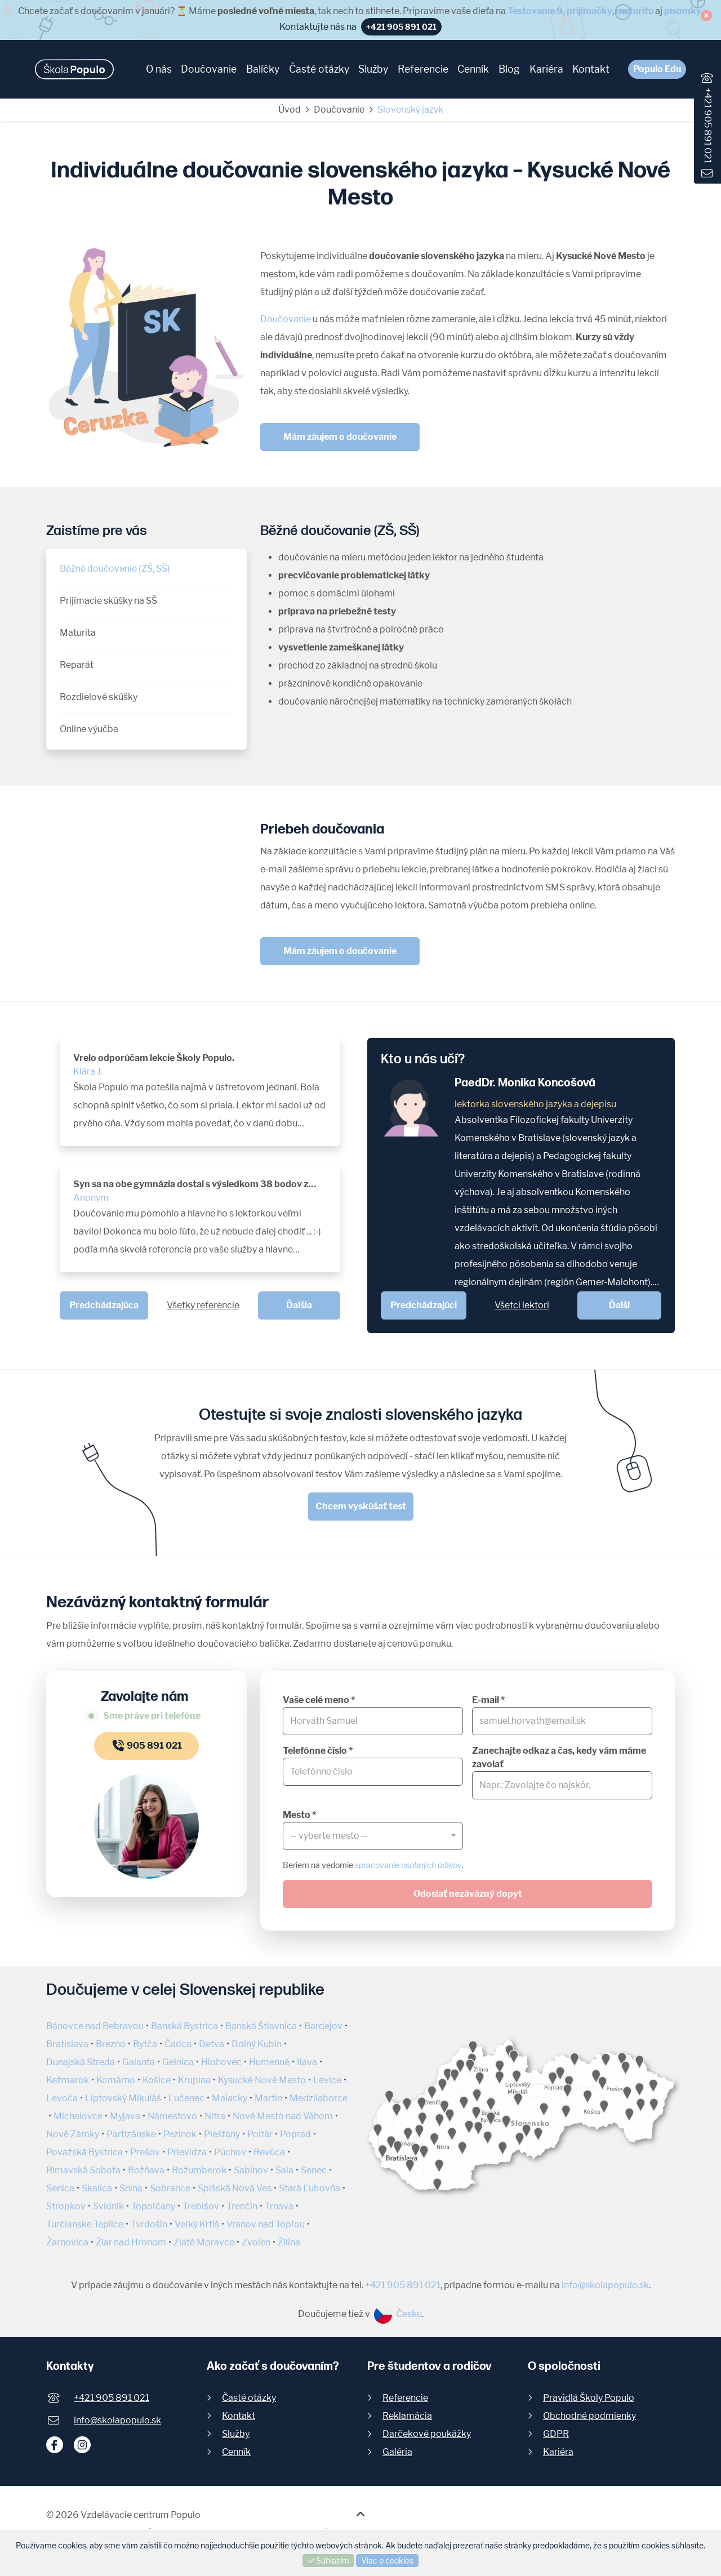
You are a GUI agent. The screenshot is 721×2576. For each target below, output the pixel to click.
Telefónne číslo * (318, 1750)
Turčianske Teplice (84, 2224)
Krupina (194, 2080)
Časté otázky (319, 69)
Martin (268, 2098)
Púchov (230, 2152)
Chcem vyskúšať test (360, 1506)
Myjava (125, 2116)
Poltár (260, 2134)
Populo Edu (657, 69)
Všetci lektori (522, 1305)
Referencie (423, 69)
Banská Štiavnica (261, 2026)
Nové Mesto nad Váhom (283, 2116)
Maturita (78, 632)
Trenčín (241, 2206)
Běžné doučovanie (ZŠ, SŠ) (115, 568)
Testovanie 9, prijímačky (560, 11)
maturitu (634, 11)
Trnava (279, 2206)
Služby (373, 69)
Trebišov (201, 2206)
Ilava (307, 2062)
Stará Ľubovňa (309, 2188)
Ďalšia (299, 1305)
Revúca (269, 2152)
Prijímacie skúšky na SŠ (108, 600)
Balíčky (262, 69)
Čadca (178, 2044)
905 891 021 (146, 1745)
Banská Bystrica (184, 2026)
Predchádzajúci (423, 1305)
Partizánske (131, 2134)
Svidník (108, 2206)
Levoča (62, 2098)
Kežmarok (67, 2080)
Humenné (269, 2062)
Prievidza (187, 2152)
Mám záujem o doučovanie (340, 436)
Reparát (77, 664)
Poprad (295, 2134)
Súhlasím (328, 2560)
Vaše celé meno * (319, 1700)
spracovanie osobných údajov (408, 1865)
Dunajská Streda (80, 2062)
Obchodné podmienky (589, 2415)
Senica (60, 2188)
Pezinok (180, 2134)
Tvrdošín (149, 2224)
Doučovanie (209, 69)
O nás (159, 69)
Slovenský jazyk (410, 109)
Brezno (111, 2044)
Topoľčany (153, 2206)
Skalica (97, 2188)
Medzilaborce (319, 2098)
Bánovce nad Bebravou (95, 2026)
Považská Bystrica (84, 2152)
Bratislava (67, 2044)
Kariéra (546, 69)
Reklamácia (407, 2415)
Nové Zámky (72, 2134)
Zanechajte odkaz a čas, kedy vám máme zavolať (559, 1757)
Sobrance (170, 2188)
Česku (398, 2313)
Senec (314, 2170)
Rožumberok (199, 2170)
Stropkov (66, 2206)
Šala (284, 2170)
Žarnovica (67, 2242)
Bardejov (323, 2026)
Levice (327, 2080)
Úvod (289, 109)
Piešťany (222, 2134)
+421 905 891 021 (707, 125)
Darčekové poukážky (426, 2433)
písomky (682, 11)
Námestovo (172, 2116)
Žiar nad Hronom (131, 2242)
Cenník (473, 69)
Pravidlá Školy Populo (588, 2397)
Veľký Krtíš (197, 2224)
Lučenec (186, 2098)
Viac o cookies (387, 2560)
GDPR (556, 2433)
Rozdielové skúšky (98, 697)
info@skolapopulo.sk (605, 2285)
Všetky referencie (203, 1305)
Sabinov (251, 2170)
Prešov (145, 2152)
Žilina (289, 2242)
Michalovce (78, 2116)
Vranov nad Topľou (265, 2224)
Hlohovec (221, 2062)
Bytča (145, 2044)
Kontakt (590, 69)
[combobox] (373, 1836)
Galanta (138, 2062)
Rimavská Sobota (83, 2170)
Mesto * (299, 1815)
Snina (131, 2188)
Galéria (397, 2451)
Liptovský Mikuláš (123, 2098)
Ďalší (619, 1305)
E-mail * (488, 1700)
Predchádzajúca (104, 1305)
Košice (157, 2080)
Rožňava (146, 2170)
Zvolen (256, 2242)
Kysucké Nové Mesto (262, 2080)
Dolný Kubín (257, 2044)
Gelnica (178, 2062)
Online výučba (89, 729)
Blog (509, 69)
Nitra (214, 2116)
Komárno (115, 2080)
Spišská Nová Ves (235, 2188)
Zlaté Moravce (203, 2242)
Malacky (229, 2098)
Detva (211, 2044)
